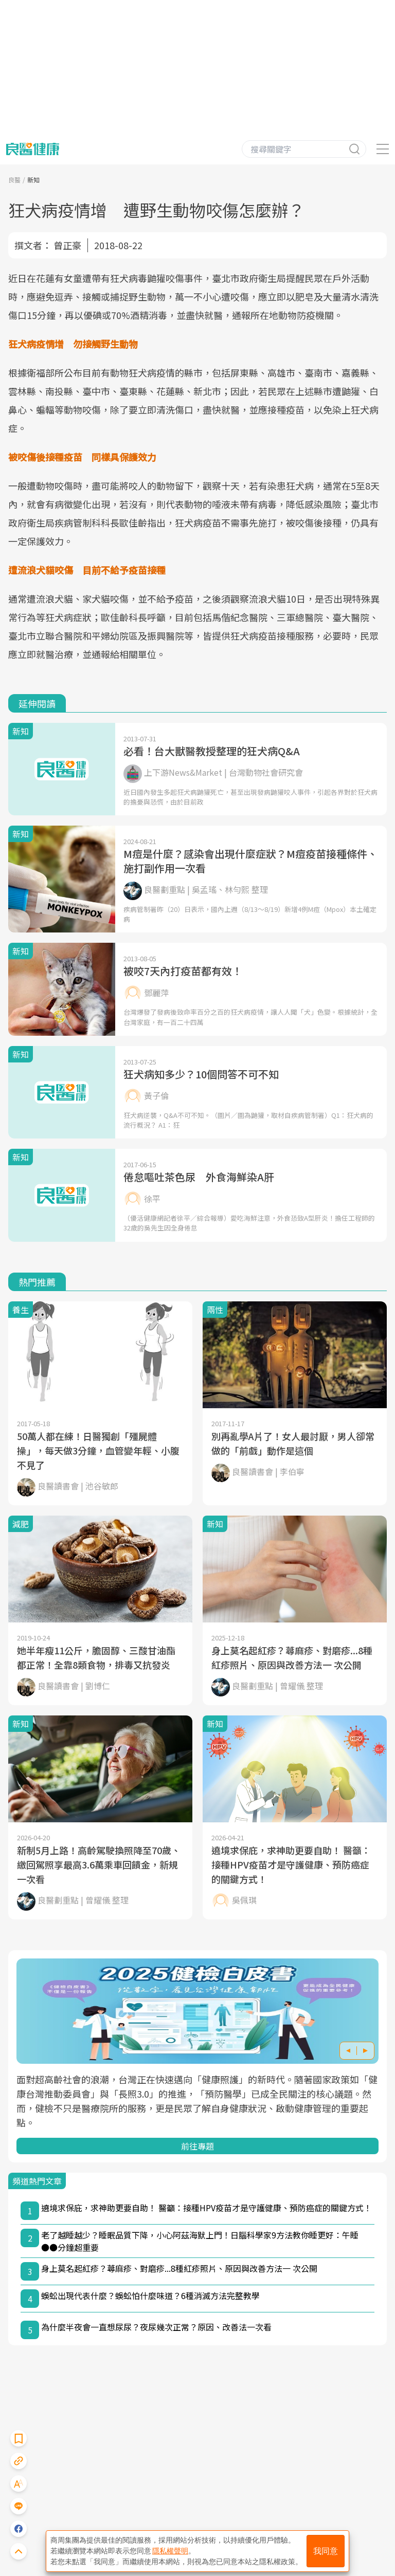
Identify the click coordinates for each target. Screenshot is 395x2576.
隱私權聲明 (170, 2551)
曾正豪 (67, 245)
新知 (33, 179)
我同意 (325, 2551)
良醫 (14, 179)
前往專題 (197, 2146)
